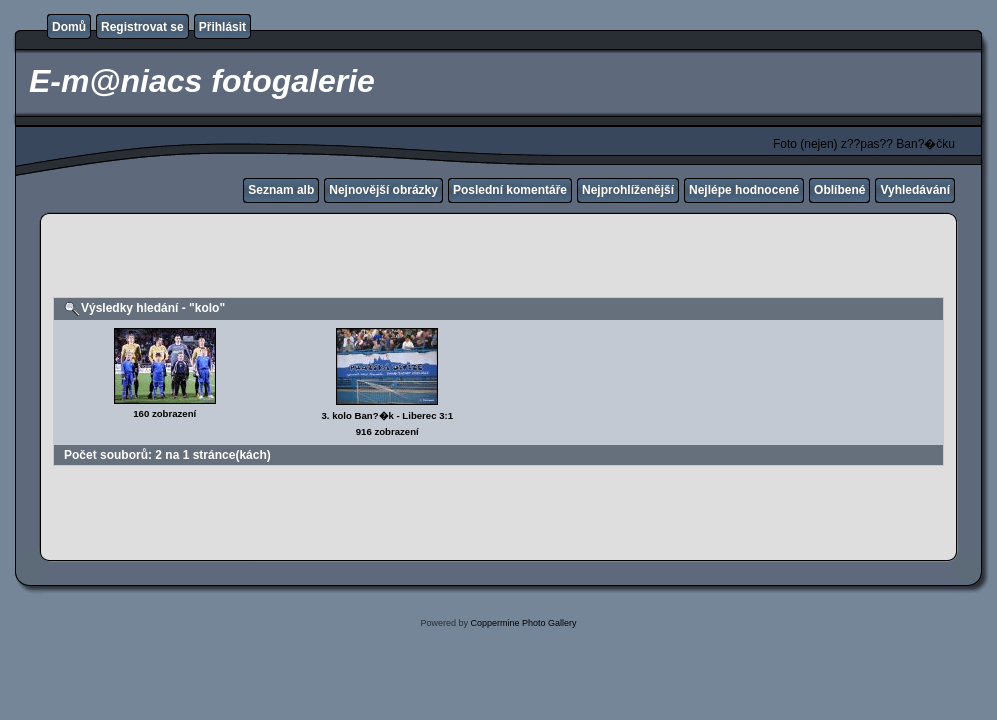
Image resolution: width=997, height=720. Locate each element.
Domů (69, 27)
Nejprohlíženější (628, 190)
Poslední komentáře (510, 190)
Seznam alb (281, 190)
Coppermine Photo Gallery (523, 623)
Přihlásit (222, 27)
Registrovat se (142, 27)
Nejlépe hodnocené (744, 190)
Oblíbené (839, 190)
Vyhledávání (915, 190)
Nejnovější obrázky (383, 190)
